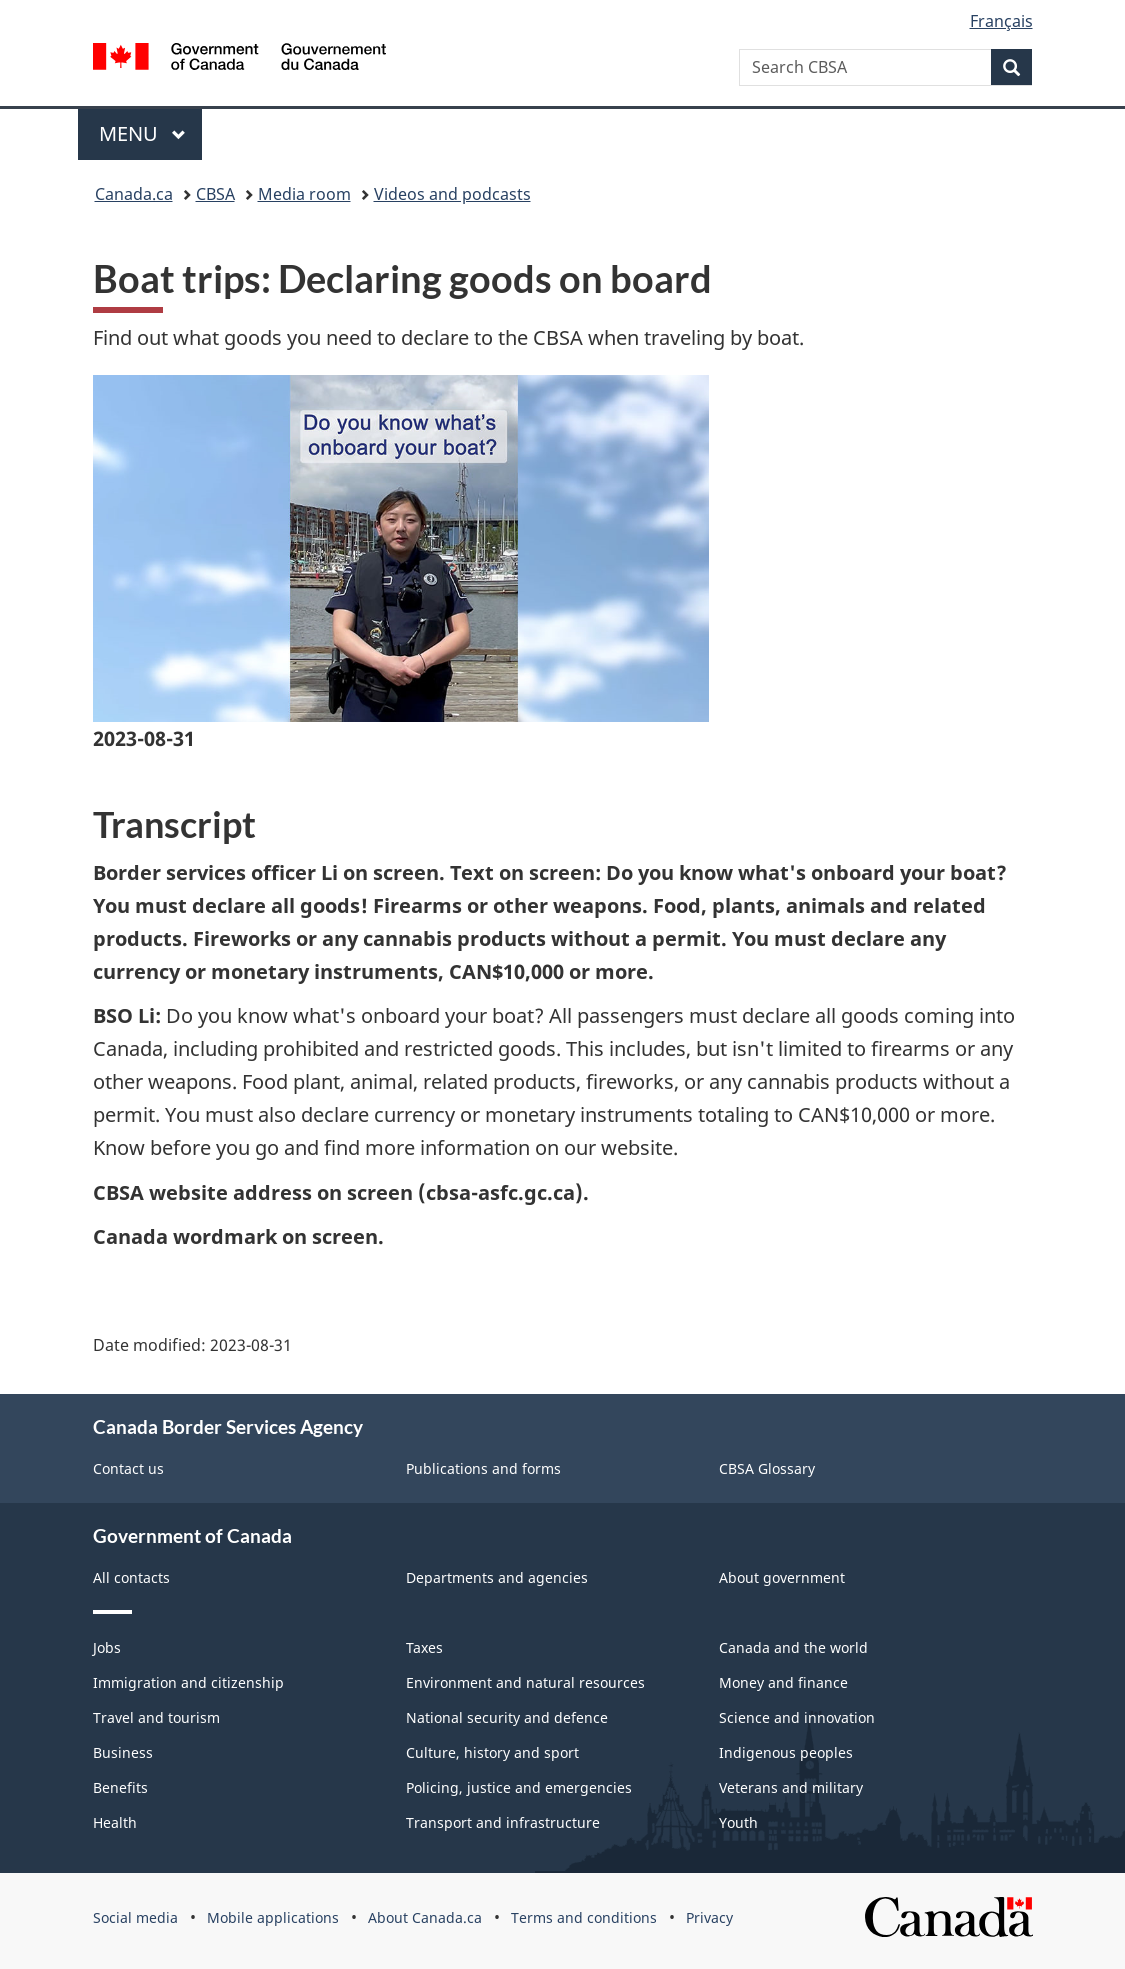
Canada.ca (134, 194)
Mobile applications (273, 1917)
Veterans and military (791, 1787)
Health (115, 1822)
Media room (304, 194)
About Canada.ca (425, 1917)
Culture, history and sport (492, 1752)
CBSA (215, 194)
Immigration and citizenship (188, 1682)
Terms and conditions (584, 1917)
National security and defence (507, 1717)
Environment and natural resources (525, 1682)
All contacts (131, 1577)
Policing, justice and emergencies (519, 1787)
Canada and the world (793, 1647)
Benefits (120, 1787)
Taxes (424, 1647)
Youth (738, 1822)
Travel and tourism (156, 1717)
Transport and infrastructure (503, 1822)
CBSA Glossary (767, 1468)
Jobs (107, 1647)
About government (782, 1577)
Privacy (709, 1917)
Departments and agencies (497, 1577)
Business (123, 1752)
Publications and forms (483, 1468)
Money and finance (783, 1682)
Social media (135, 1917)
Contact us (128, 1468)
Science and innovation (797, 1717)
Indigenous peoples (786, 1752)
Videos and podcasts (452, 194)
